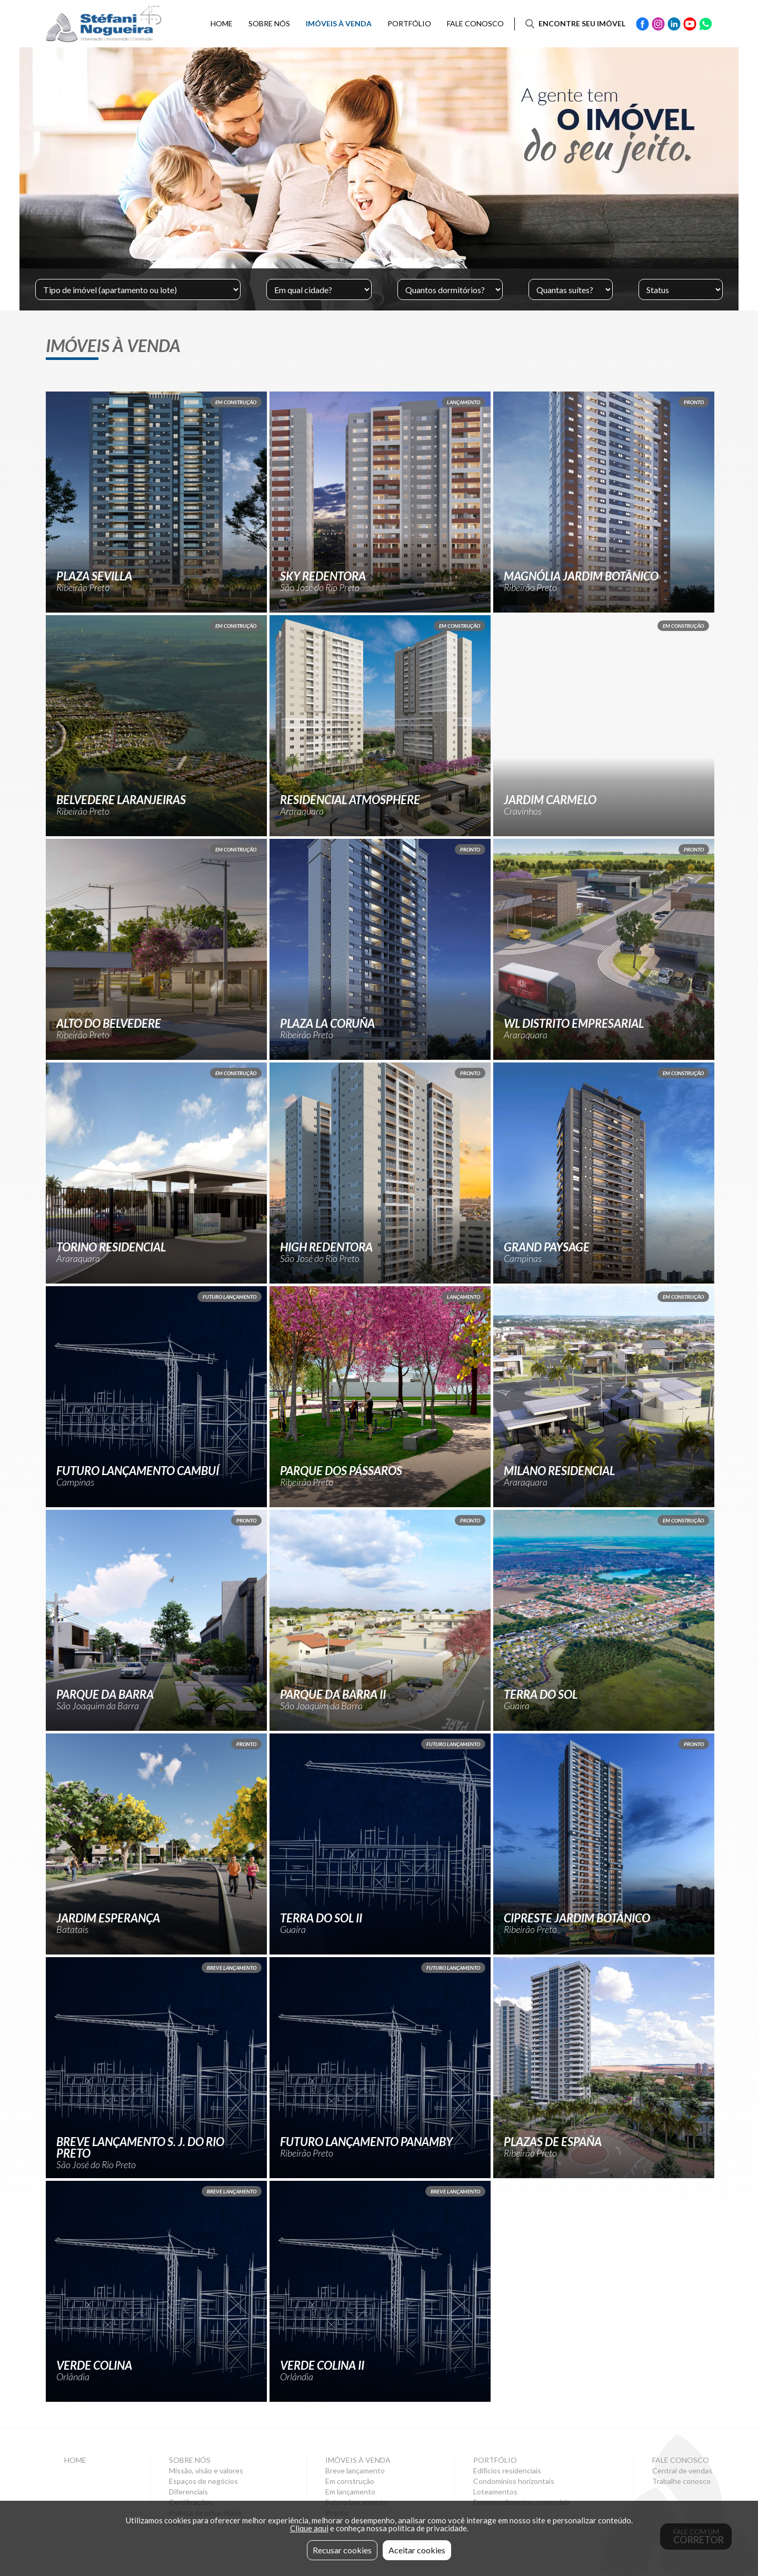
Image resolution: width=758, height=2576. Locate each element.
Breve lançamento (355, 2471)
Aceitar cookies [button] (416, 2550)
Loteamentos (495, 2492)
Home (222, 23)
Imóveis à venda (339, 23)
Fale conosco (475, 23)
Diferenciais (188, 2492)
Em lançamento (350, 2492)
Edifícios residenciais (507, 2471)
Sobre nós (269, 23)
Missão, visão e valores (206, 2471)
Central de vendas (682, 2471)
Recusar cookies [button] (342, 2550)
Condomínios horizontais (513, 2481)
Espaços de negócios (203, 2481)
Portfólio (409, 23)
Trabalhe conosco (681, 2481)
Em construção (349, 2481)
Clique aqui (309, 2528)
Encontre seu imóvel (581, 23)
